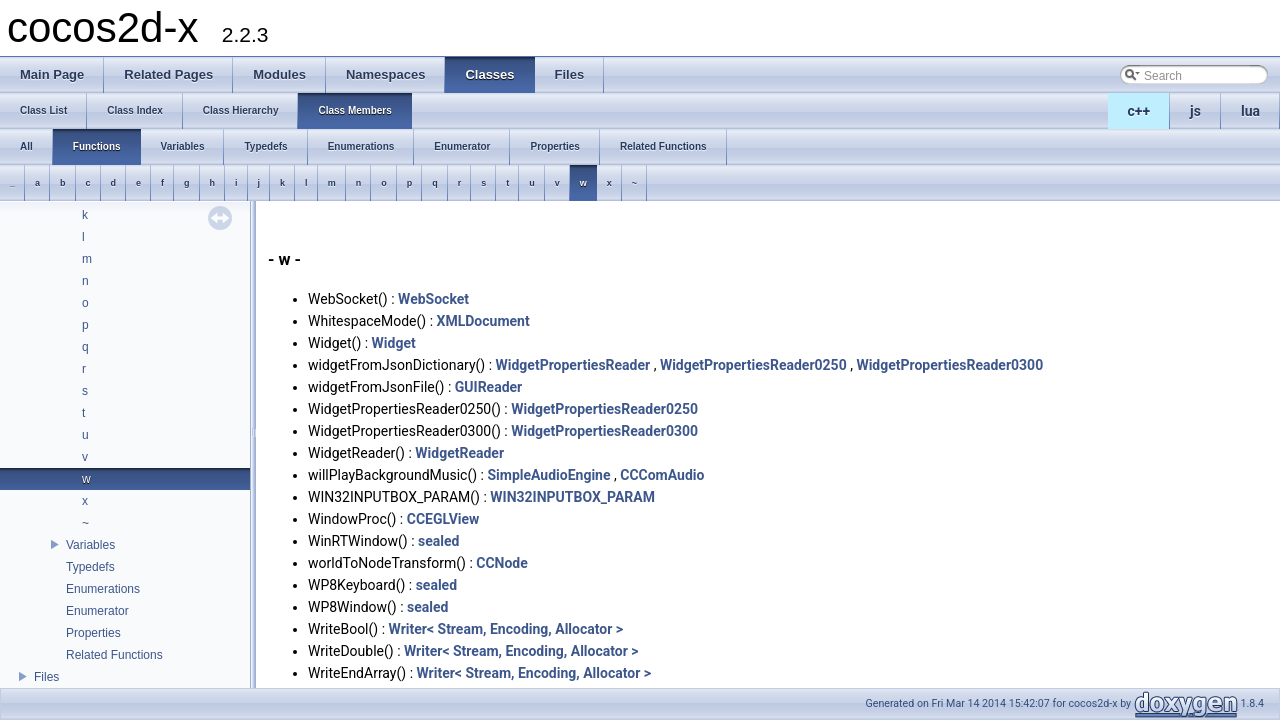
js (1195, 111)
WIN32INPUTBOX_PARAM (572, 497)
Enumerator (97, 611)
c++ (1139, 111)
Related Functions (114, 655)
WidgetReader (459, 453)
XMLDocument (483, 321)
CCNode (502, 563)
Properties (93, 633)
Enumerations (103, 589)
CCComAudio (662, 475)
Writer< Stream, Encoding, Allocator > (506, 629)
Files (46, 677)
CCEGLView (443, 519)
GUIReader (488, 387)
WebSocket (433, 299)
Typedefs (90, 567)
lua (1250, 111)
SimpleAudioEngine (548, 475)
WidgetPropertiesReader (573, 365)
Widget (394, 343)
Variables (90, 545)
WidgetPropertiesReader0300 (949, 365)
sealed (438, 541)
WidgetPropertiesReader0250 (753, 365)
